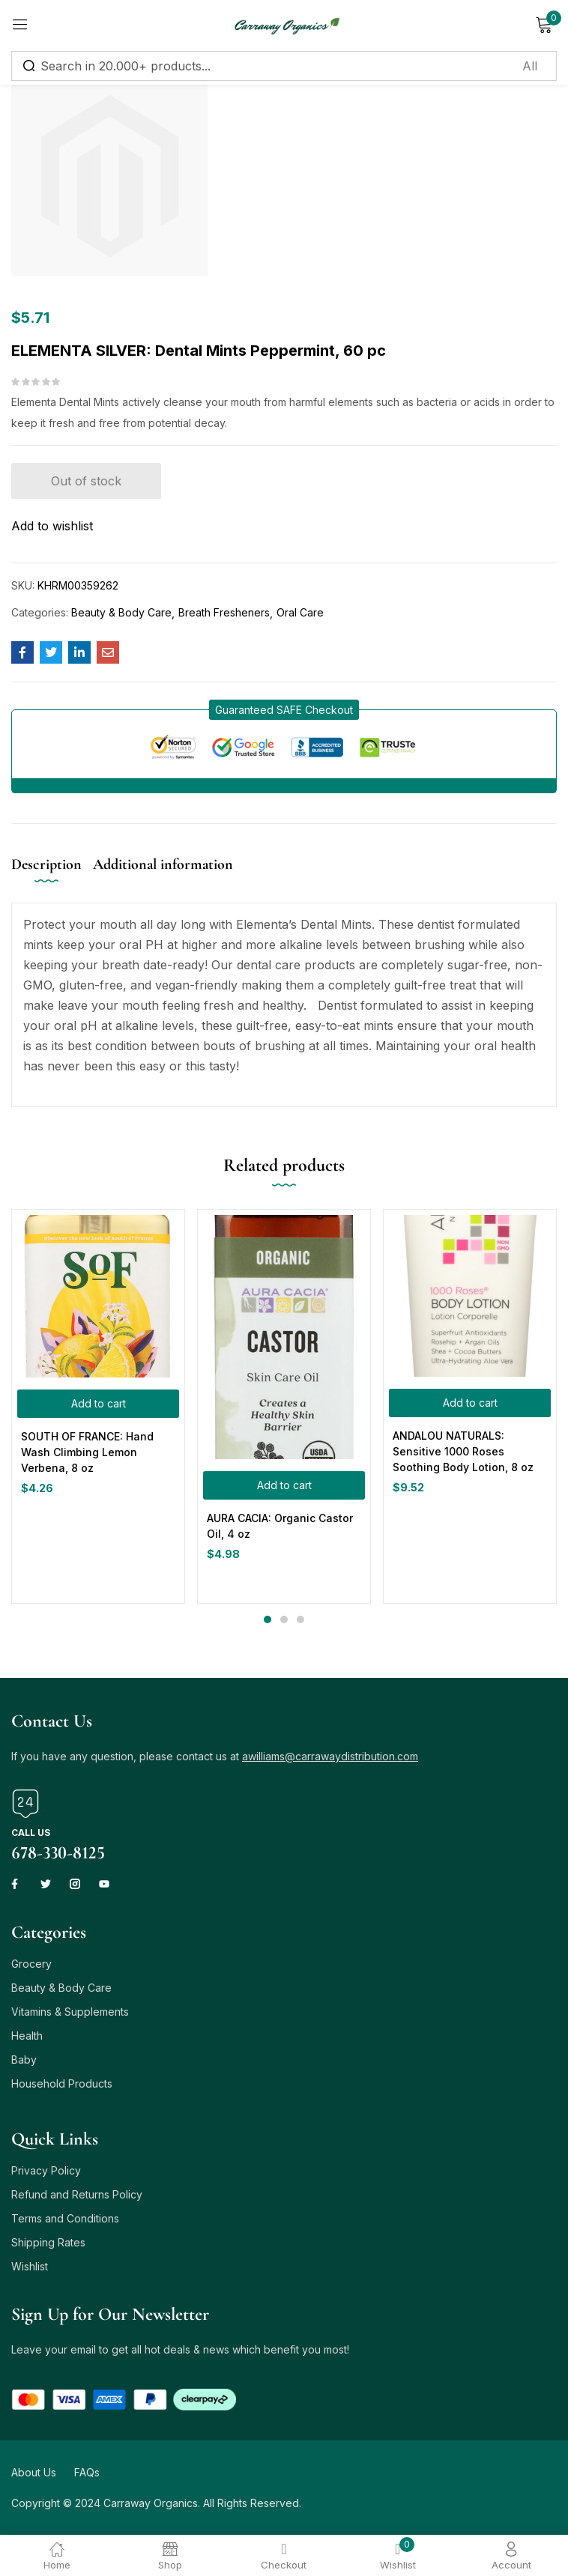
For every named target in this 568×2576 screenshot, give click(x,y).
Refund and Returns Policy (76, 2194)
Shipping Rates (48, 2242)
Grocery (31, 1963)
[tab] (52, 877)
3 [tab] (300, 1619)
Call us (30, 1832)
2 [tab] (284, 1619)
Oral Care (300, 612)
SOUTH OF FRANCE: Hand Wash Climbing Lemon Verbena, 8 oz (87, 1452)
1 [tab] (267, 1619)
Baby (24, 2059)
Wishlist (29, 2266)
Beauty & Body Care (121, 612)
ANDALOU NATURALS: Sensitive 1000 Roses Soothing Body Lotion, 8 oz (463, 1451)
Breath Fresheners (224, 612)
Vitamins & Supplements (70, 2011)
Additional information (163, 864)
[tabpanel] (98, 1406)
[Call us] (25, 1803)
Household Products (61, 2083)
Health (27, 2035)
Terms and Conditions (65, 2218)
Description (46, 864)
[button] (284, 710)
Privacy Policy (46, 2170)
